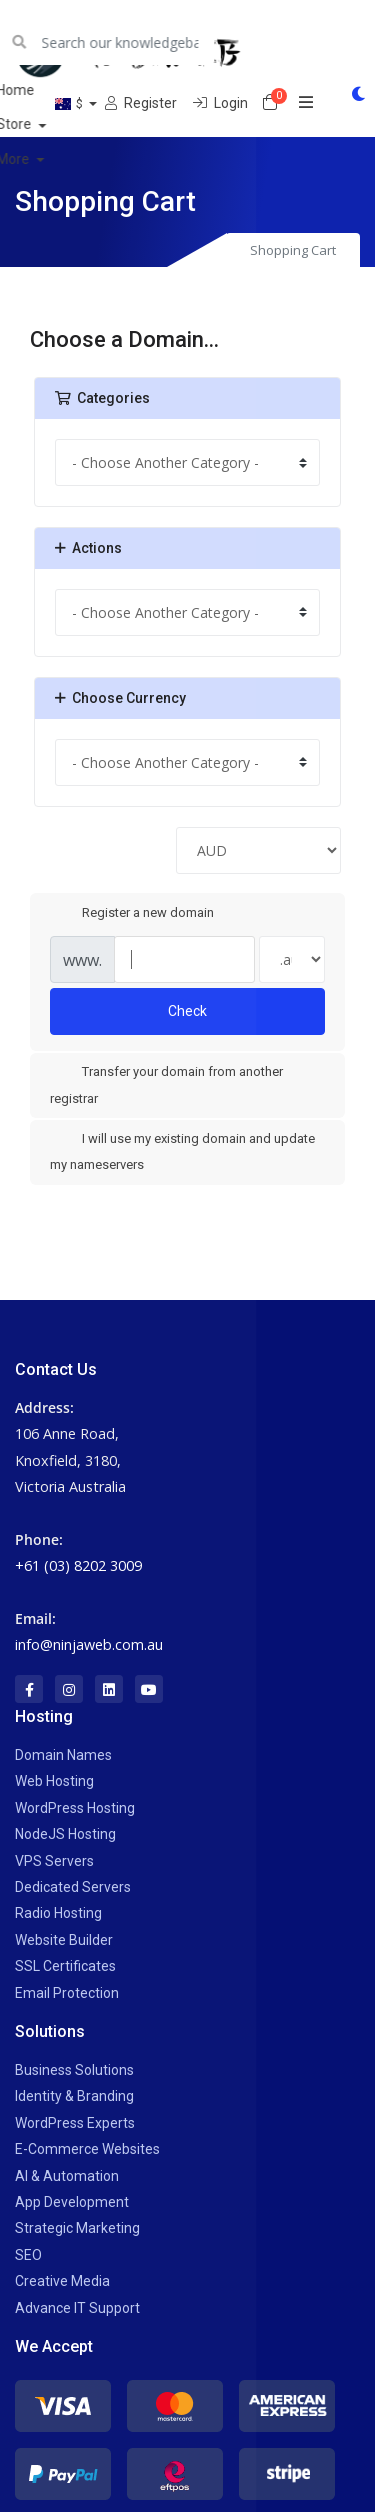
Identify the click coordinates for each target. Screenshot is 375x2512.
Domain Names (63, 1755)
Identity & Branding (74, 2096)
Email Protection (67, 1993)
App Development (72, 2202)
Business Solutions (74, 2070)
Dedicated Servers (73, 1887)
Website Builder (64, 1940)
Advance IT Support (77, 2308)
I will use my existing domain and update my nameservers (182, 1151)
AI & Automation (67, 2176)
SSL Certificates (65, 1966)
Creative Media (62, 2281)
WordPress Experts (75, 2123)
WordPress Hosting (75, 1808)
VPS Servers (54, 1861)
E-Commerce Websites (87, 2149)
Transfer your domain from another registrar (166, 1084)
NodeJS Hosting (65, 1834)
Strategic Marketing (77, 2228)
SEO (28, 2255)
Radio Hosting (58, 1913)
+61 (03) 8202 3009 (78, 1565)
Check (187, 1011)
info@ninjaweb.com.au (89, 1644)
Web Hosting (54, 1781)
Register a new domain (132, 913)
